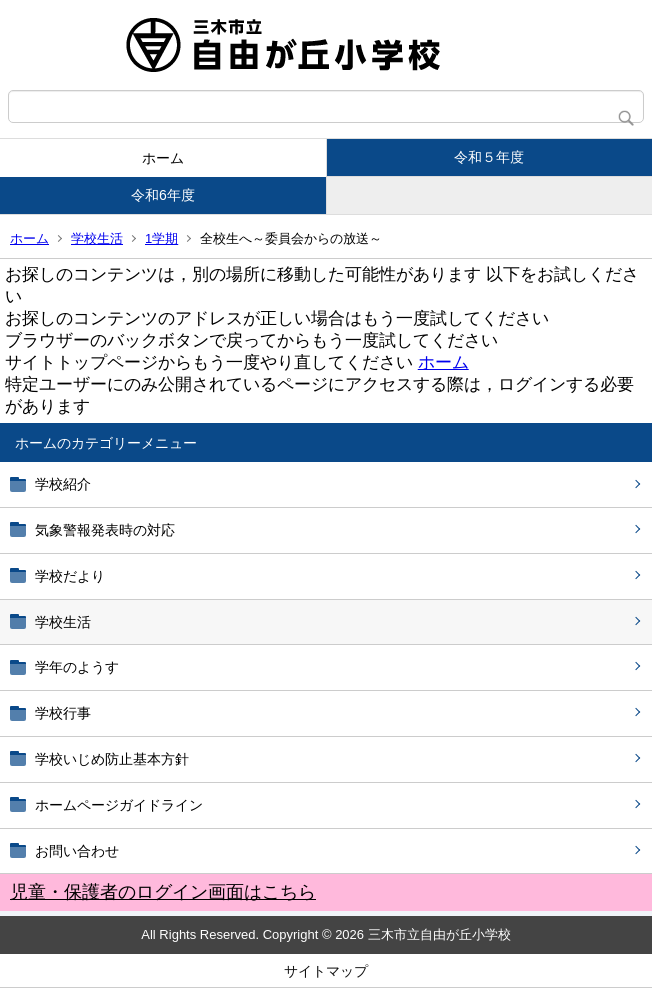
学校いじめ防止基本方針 (112, 759)
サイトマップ (326, 971)
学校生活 (97, 238)
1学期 (161, 238)
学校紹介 (63, 484)
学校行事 (63, 713)
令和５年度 (489, 157)
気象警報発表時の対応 (105, 530)
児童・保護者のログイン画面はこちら (163, 892)
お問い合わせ (77, 851)
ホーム (163, 158)
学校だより (70, 576)
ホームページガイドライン (119, 805)
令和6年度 (163, 195)
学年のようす (77, 667)
